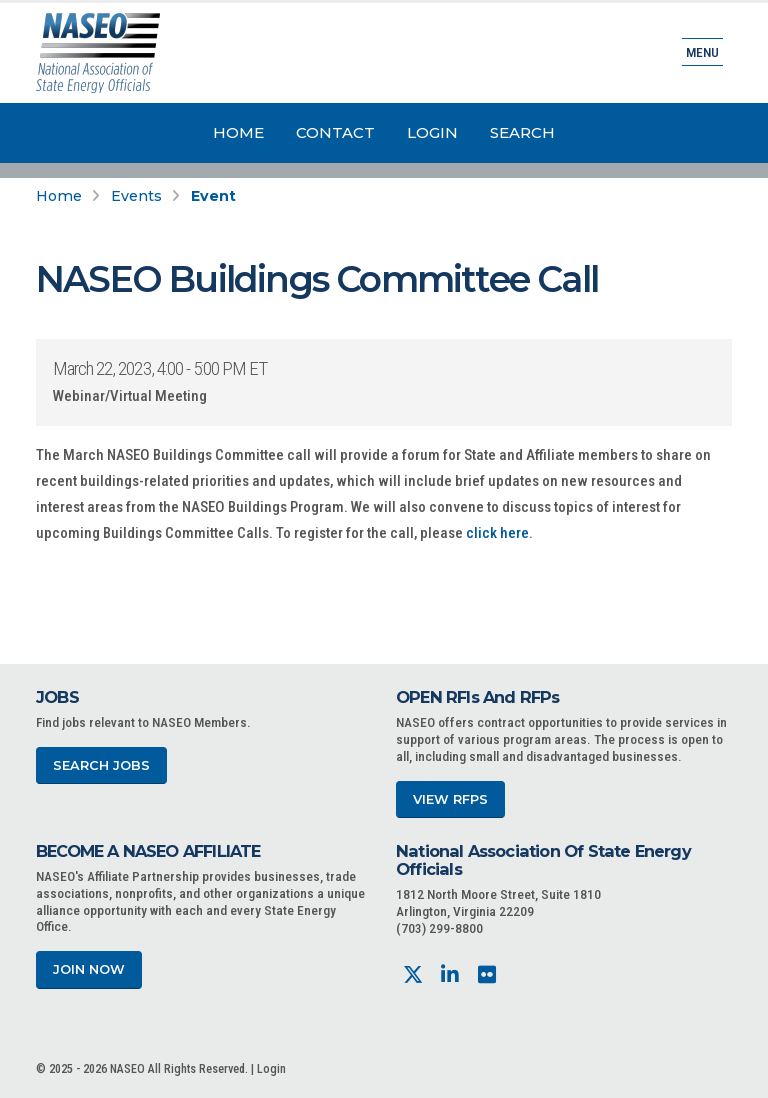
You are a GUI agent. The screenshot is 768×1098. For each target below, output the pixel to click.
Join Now (89, 969)
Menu (702, 52)
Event (213, 196)
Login (432, 132)
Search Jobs (101, 765)
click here (497, 533)
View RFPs (450, 799)
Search (522, 132)
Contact (335, 132)
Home (238, 132)
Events (136, 196)
